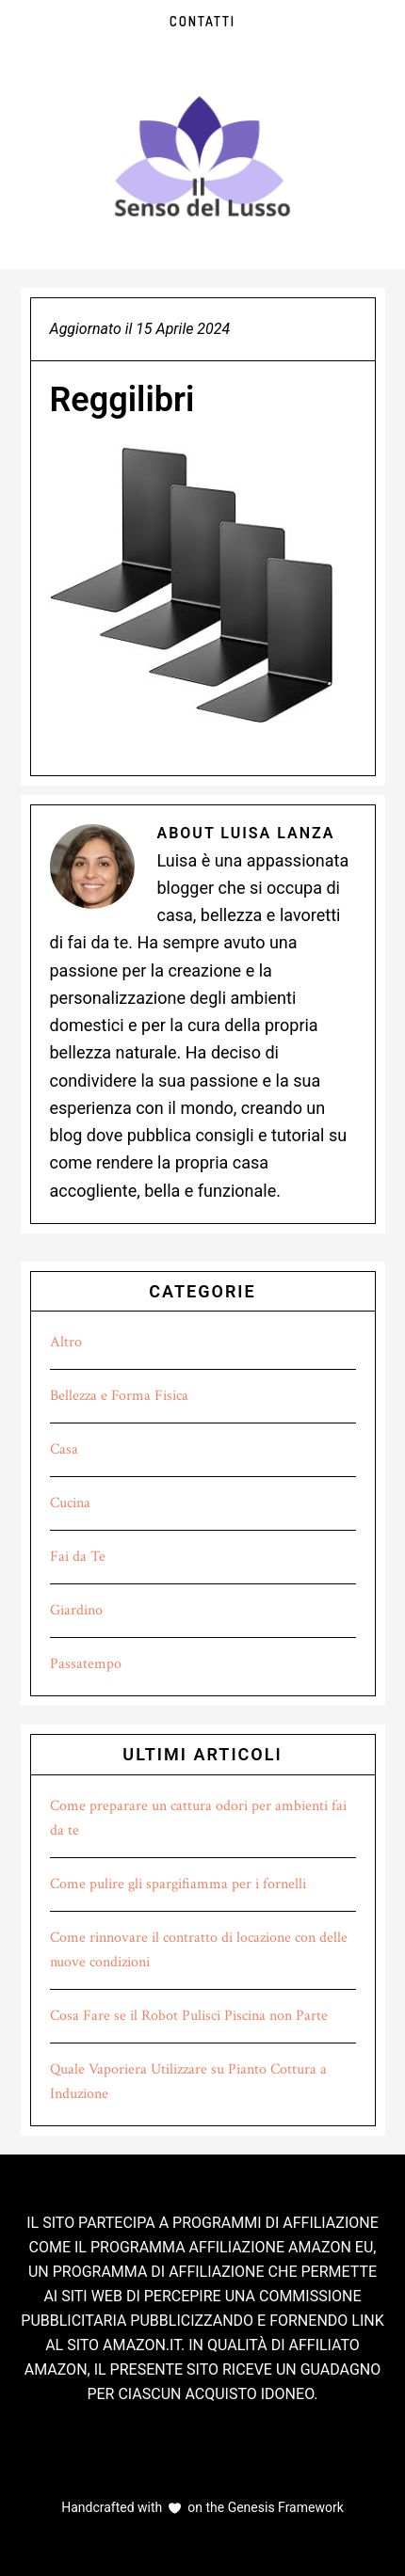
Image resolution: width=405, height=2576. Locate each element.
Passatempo (86, 1664)
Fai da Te (77, 1556)
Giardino (76, 1610)
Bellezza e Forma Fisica (119, 1396)
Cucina (70, 1503)
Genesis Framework (284, 2507)
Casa (64, 1449)
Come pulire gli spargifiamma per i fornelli (178, 1884)
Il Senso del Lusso (202, 156)
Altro (66, 1342)
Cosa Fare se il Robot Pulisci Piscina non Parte (189, 2016)
